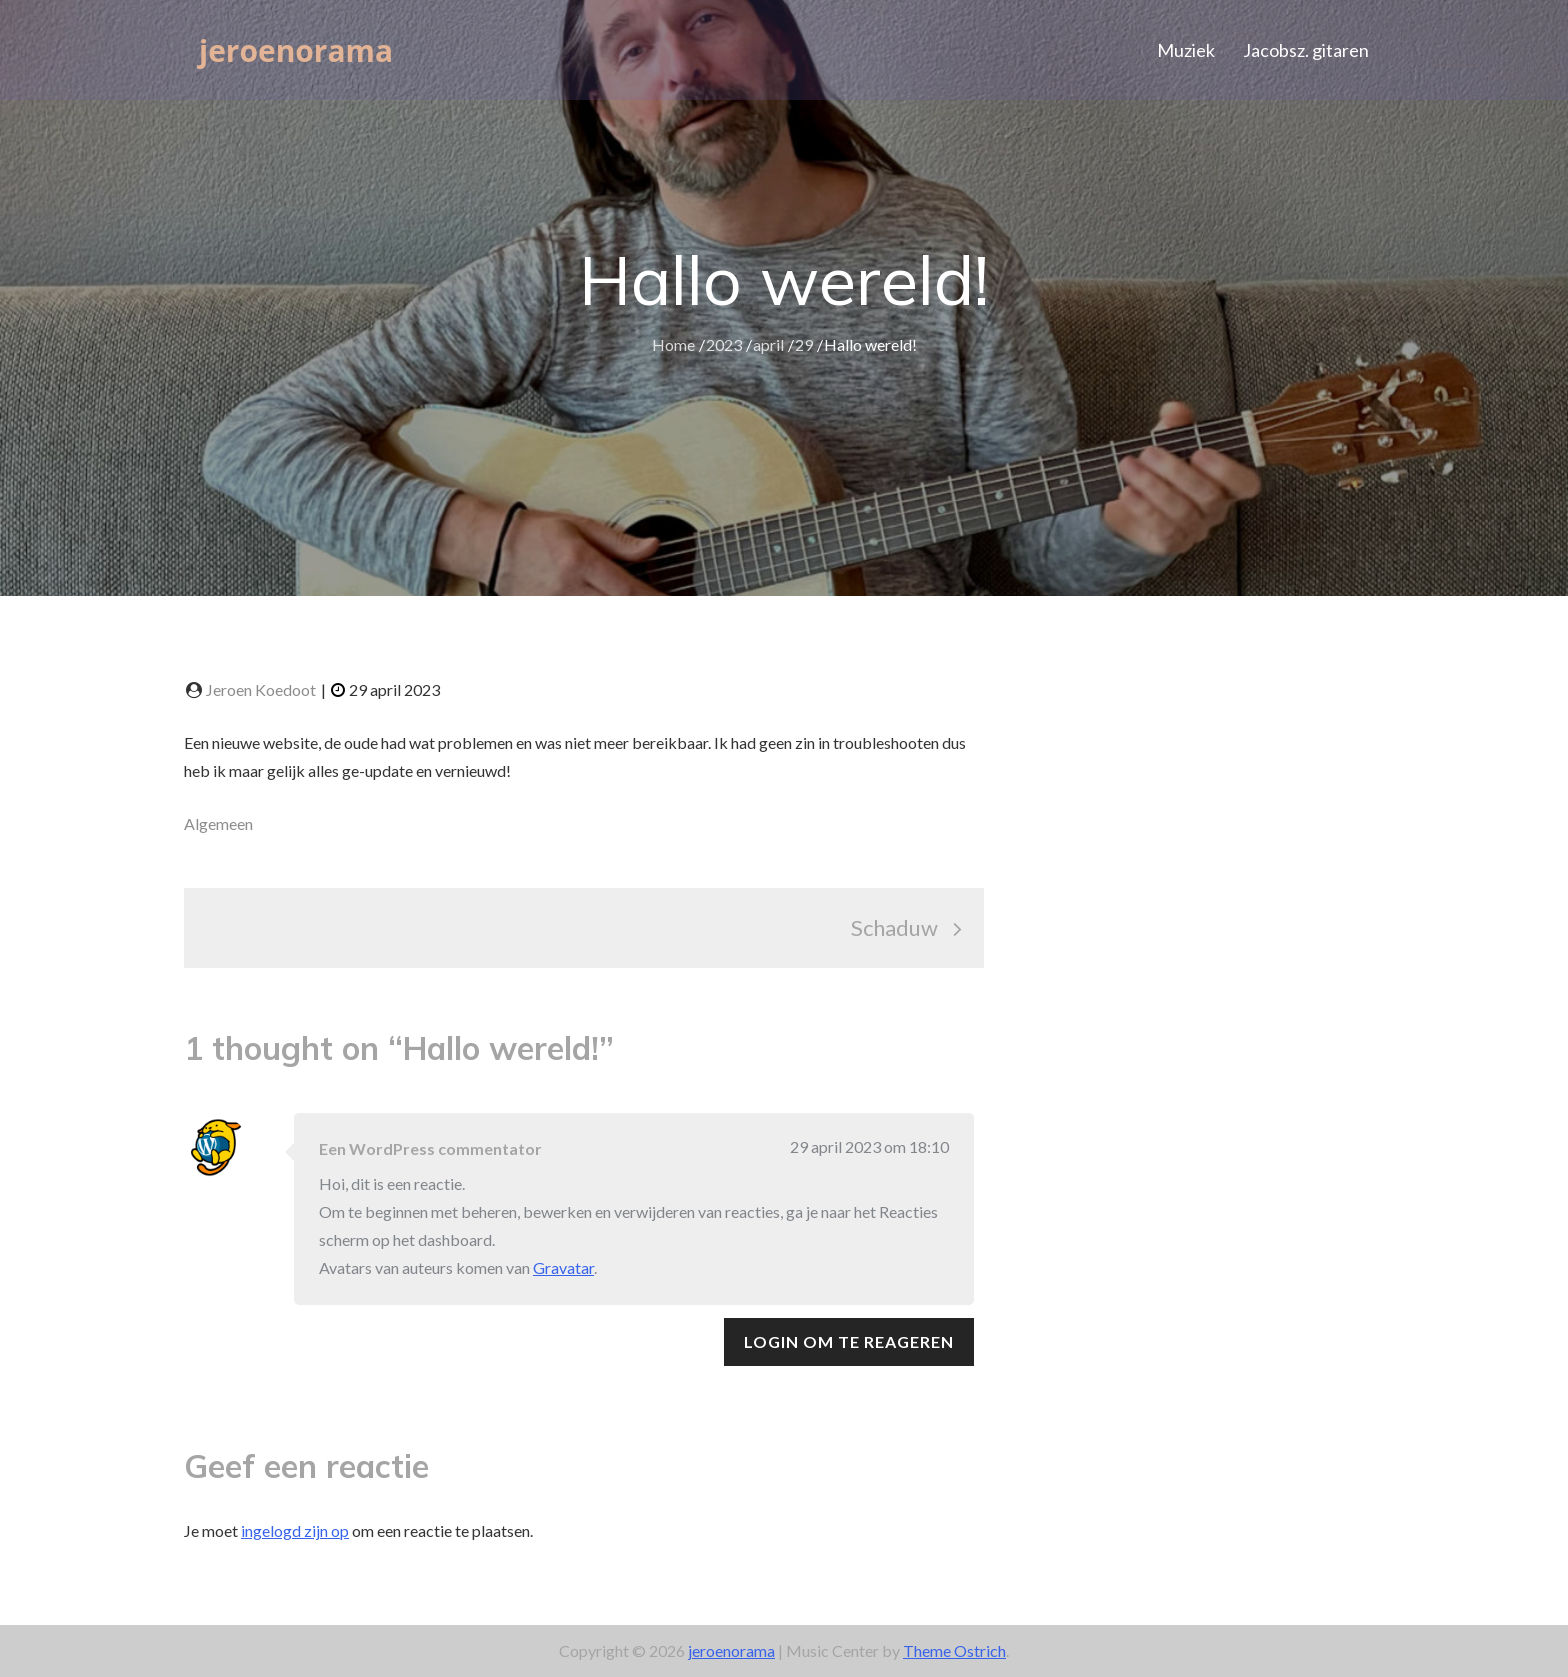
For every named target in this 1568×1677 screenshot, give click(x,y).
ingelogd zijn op (295, 1530)
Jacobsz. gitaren (1306, 50)
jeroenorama (302, 49)
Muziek (1186, 50)
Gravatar (563, 1267)
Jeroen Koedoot (261, 689)
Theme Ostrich (954, 1650)
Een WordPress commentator (430, 1148)
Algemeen (218, 823)
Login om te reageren (849, 1341)
